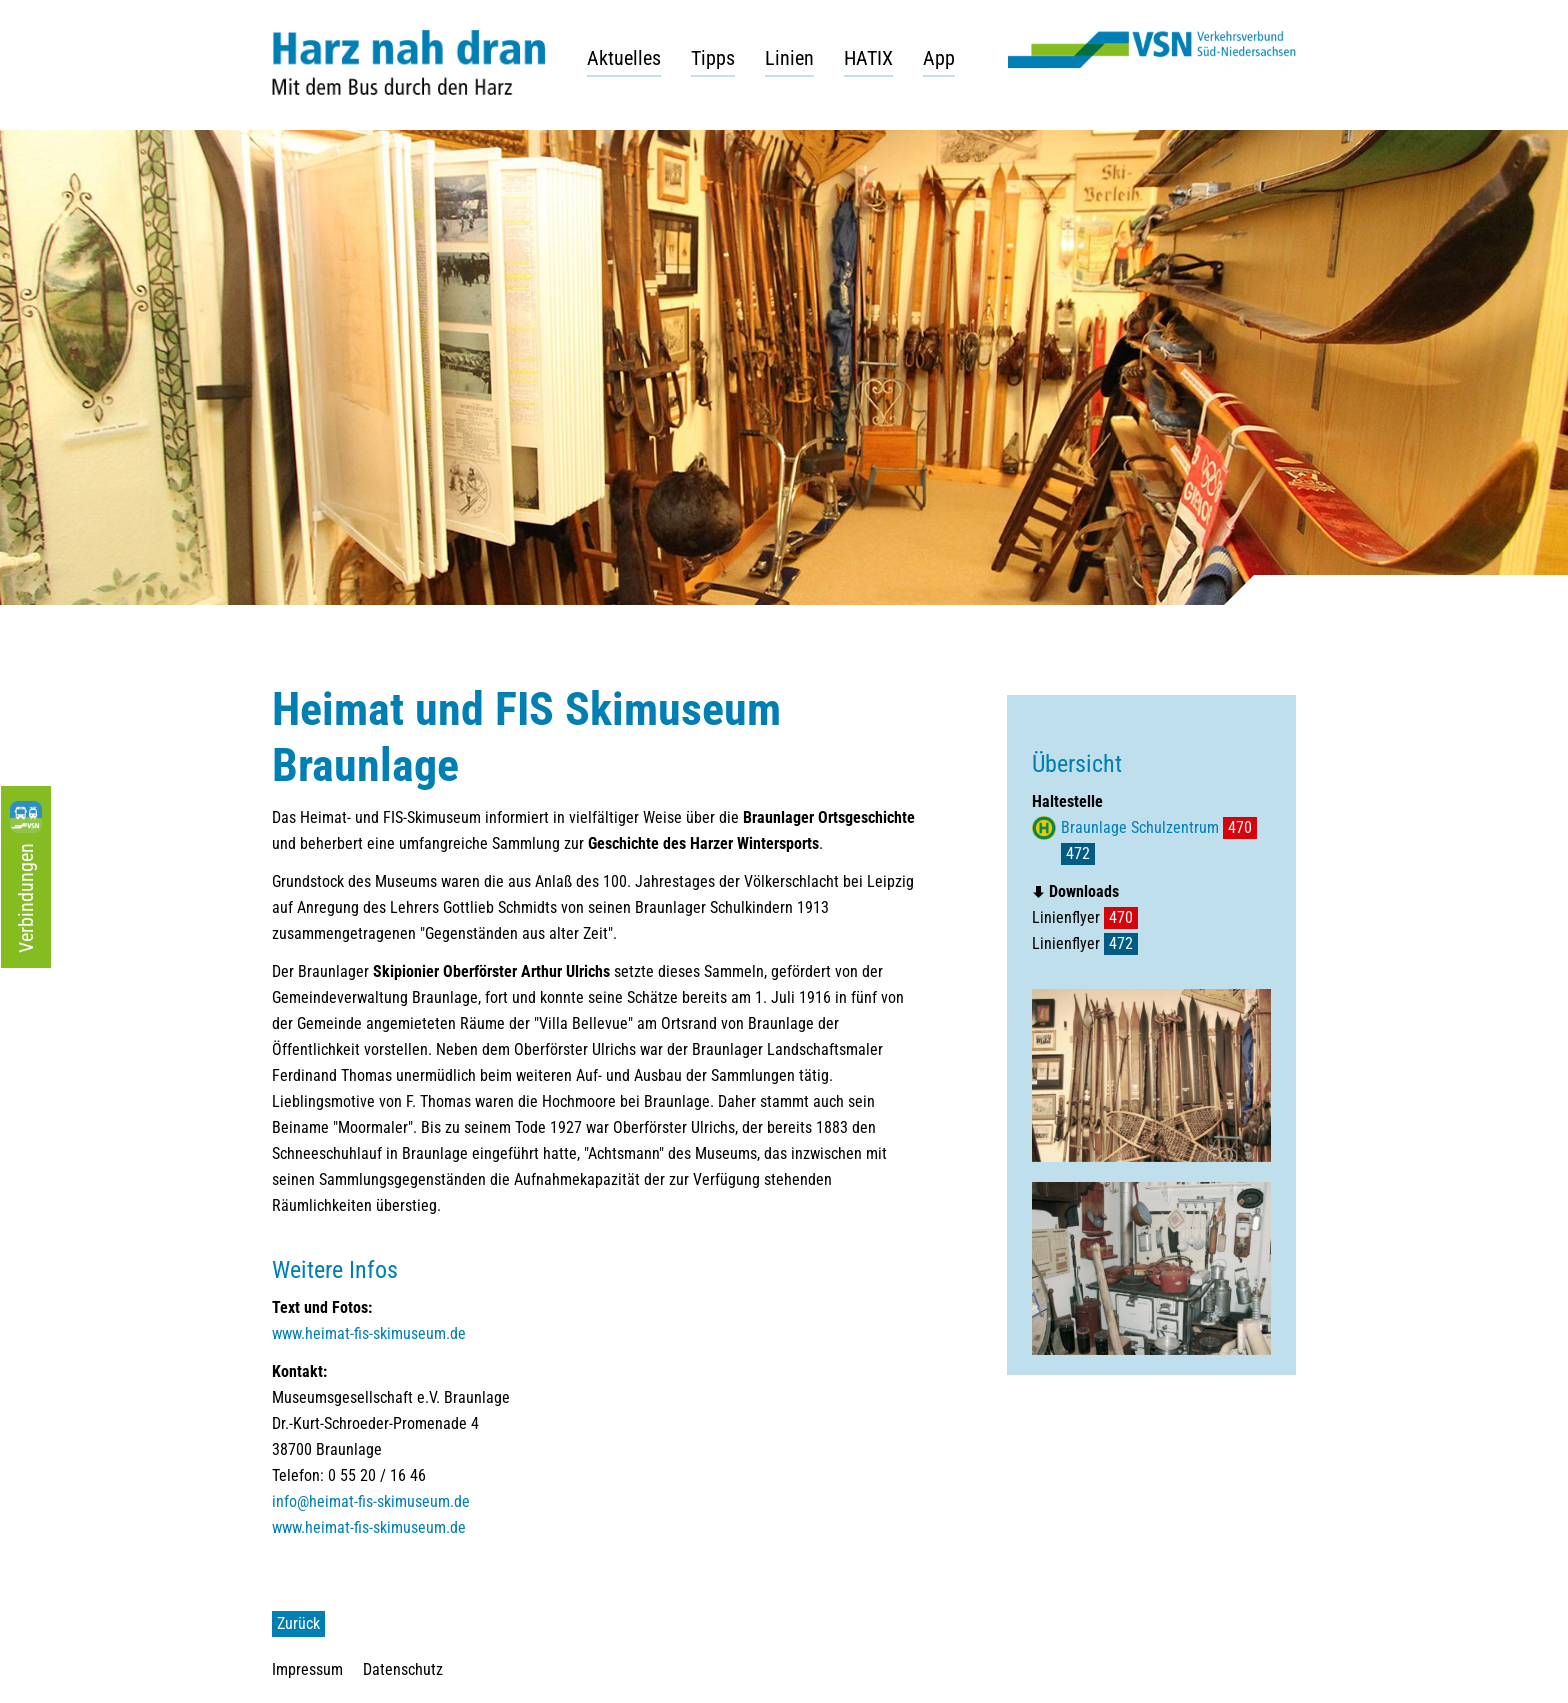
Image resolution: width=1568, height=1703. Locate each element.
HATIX (868, 58)
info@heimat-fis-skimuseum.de (371, 1501)
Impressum (307, 1669)
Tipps (713, 58)
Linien (789, 58)
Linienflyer (1085, 917)
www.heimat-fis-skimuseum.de (369, 1333)
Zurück (298, 1623)
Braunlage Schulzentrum (1140, 827)
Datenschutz (403, 1669)
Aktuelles (624, 58)
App (939, 58)
